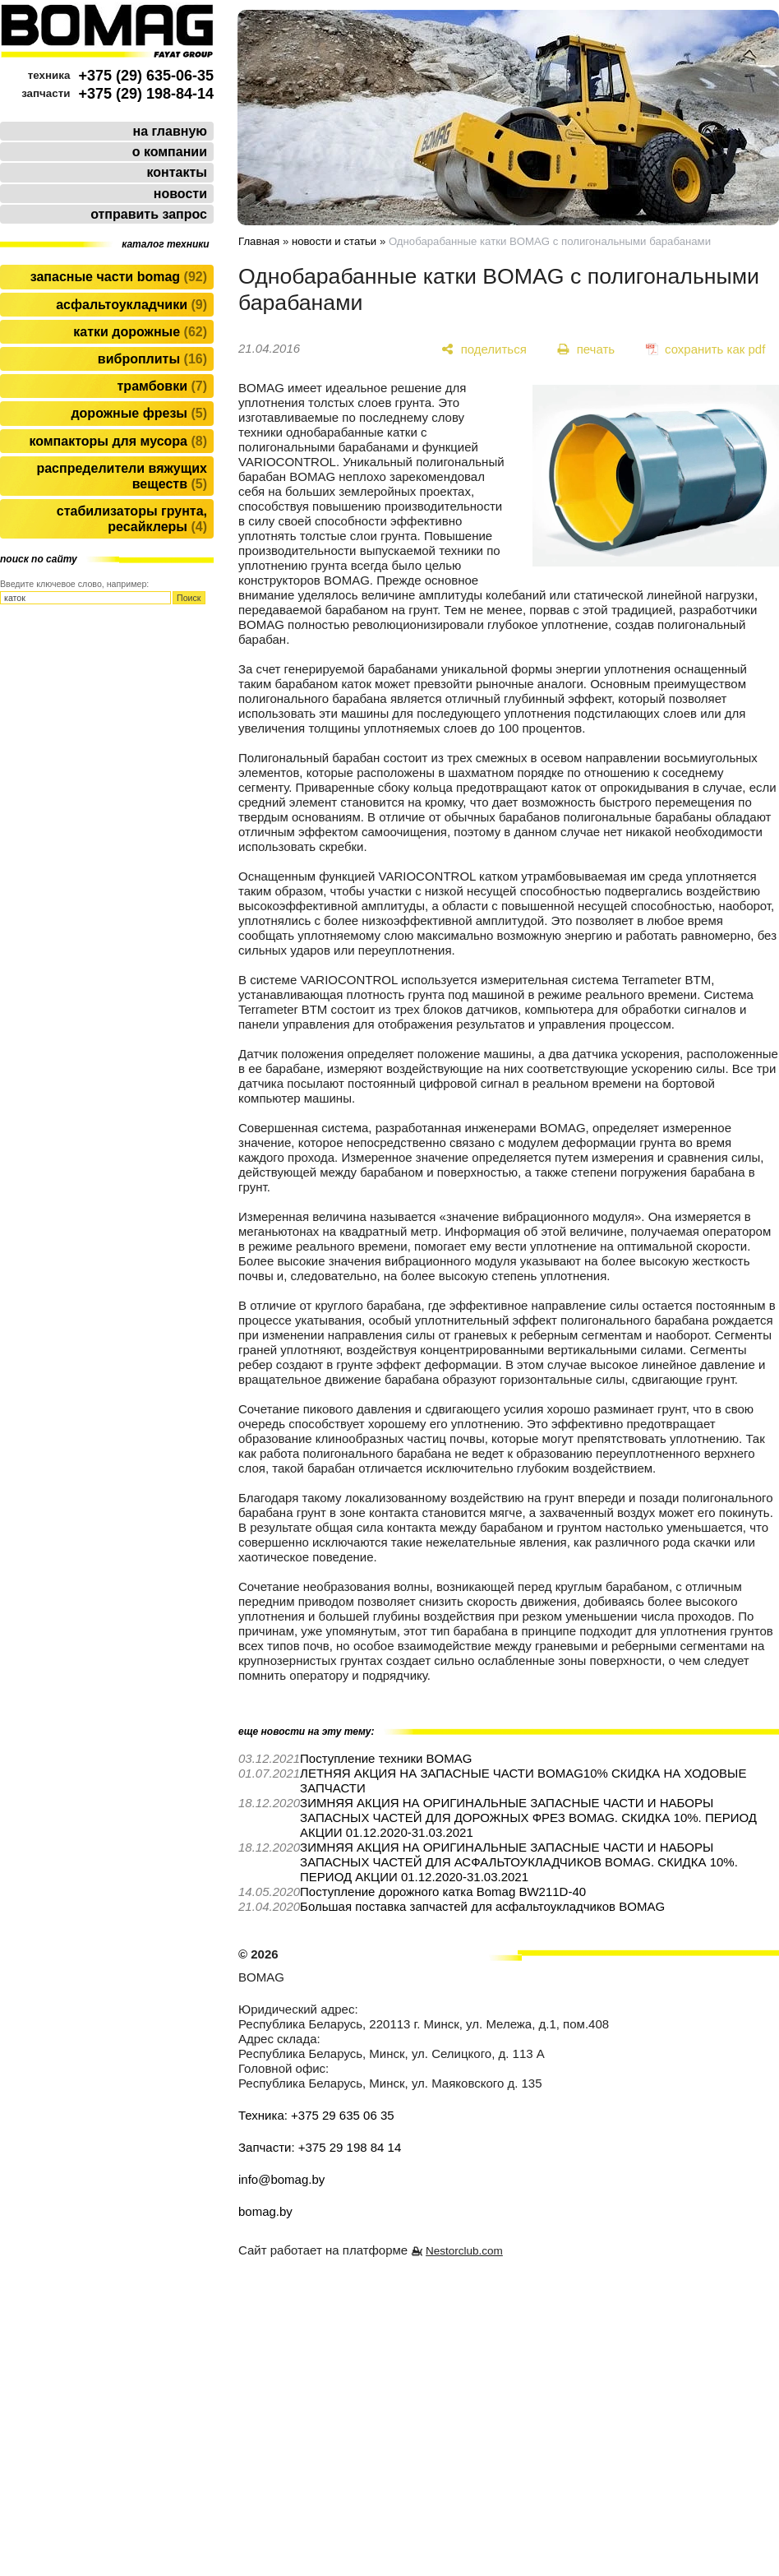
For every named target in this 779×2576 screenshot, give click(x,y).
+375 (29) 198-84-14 (146, 94)
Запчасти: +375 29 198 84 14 (319, 2147)
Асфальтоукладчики (131, 305)
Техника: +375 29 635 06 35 (316, 2115)
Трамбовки (162, 386)
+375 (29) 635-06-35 (146, 75)
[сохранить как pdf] (705, 349)
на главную (170, 131)
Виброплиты (152, 359)
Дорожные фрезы (139, 413)
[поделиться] (484, 349)
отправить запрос (148, 214)
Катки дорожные (140, 332)
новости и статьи (334, 241)
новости (180, 194)
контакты (177, 172)
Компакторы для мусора (118, 441)
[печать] (586, 349)
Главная (258, 241)
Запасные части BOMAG (118, 277)
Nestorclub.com (464, 2251)
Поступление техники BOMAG (386, 1758)
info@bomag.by (281, 2179)
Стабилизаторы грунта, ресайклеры (132, 519)
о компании (169, 152)
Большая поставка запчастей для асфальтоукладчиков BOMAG (482, 1906)
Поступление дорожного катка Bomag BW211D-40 (443, 1891)
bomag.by (265, 2211)
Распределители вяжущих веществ (121, 476)
